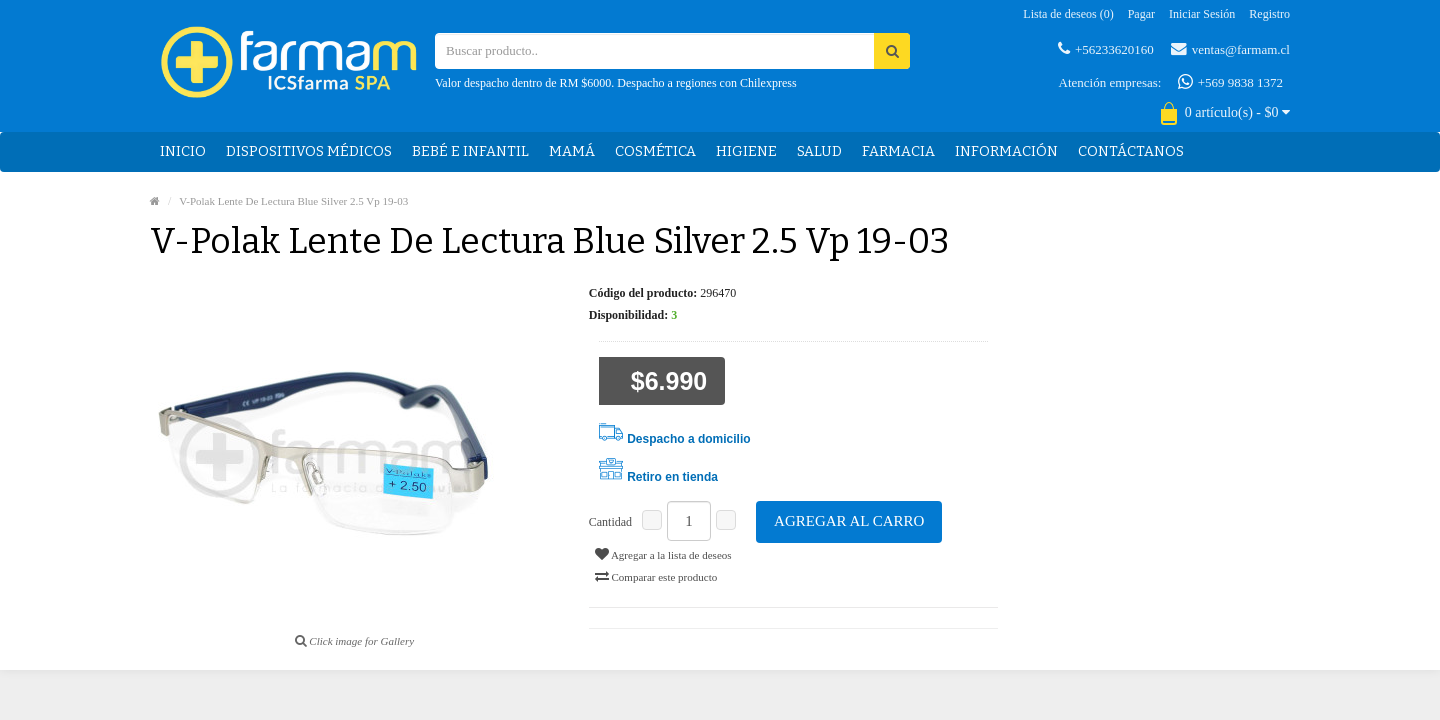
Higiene (746, 151)
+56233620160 (1106, 49)
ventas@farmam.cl (1230, 49)
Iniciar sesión (1202, 14)
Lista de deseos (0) (1068, 14)
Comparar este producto (656, 576)
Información (1006, 151)
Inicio (183, 151)
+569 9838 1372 (1230, 82)
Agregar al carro (849, 521)
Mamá (572, 151)
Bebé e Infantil (470, 151)
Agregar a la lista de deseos (663, 554)
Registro (1269, 14)
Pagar (1141, 14)
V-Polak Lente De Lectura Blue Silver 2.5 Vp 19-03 (293, 201)
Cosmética (655, 151)
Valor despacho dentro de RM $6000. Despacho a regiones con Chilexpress (616, 83)
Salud (819, 151)
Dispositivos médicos (309, 151)
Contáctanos (1131, 151)
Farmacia (898, 151)
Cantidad (610, 522)
